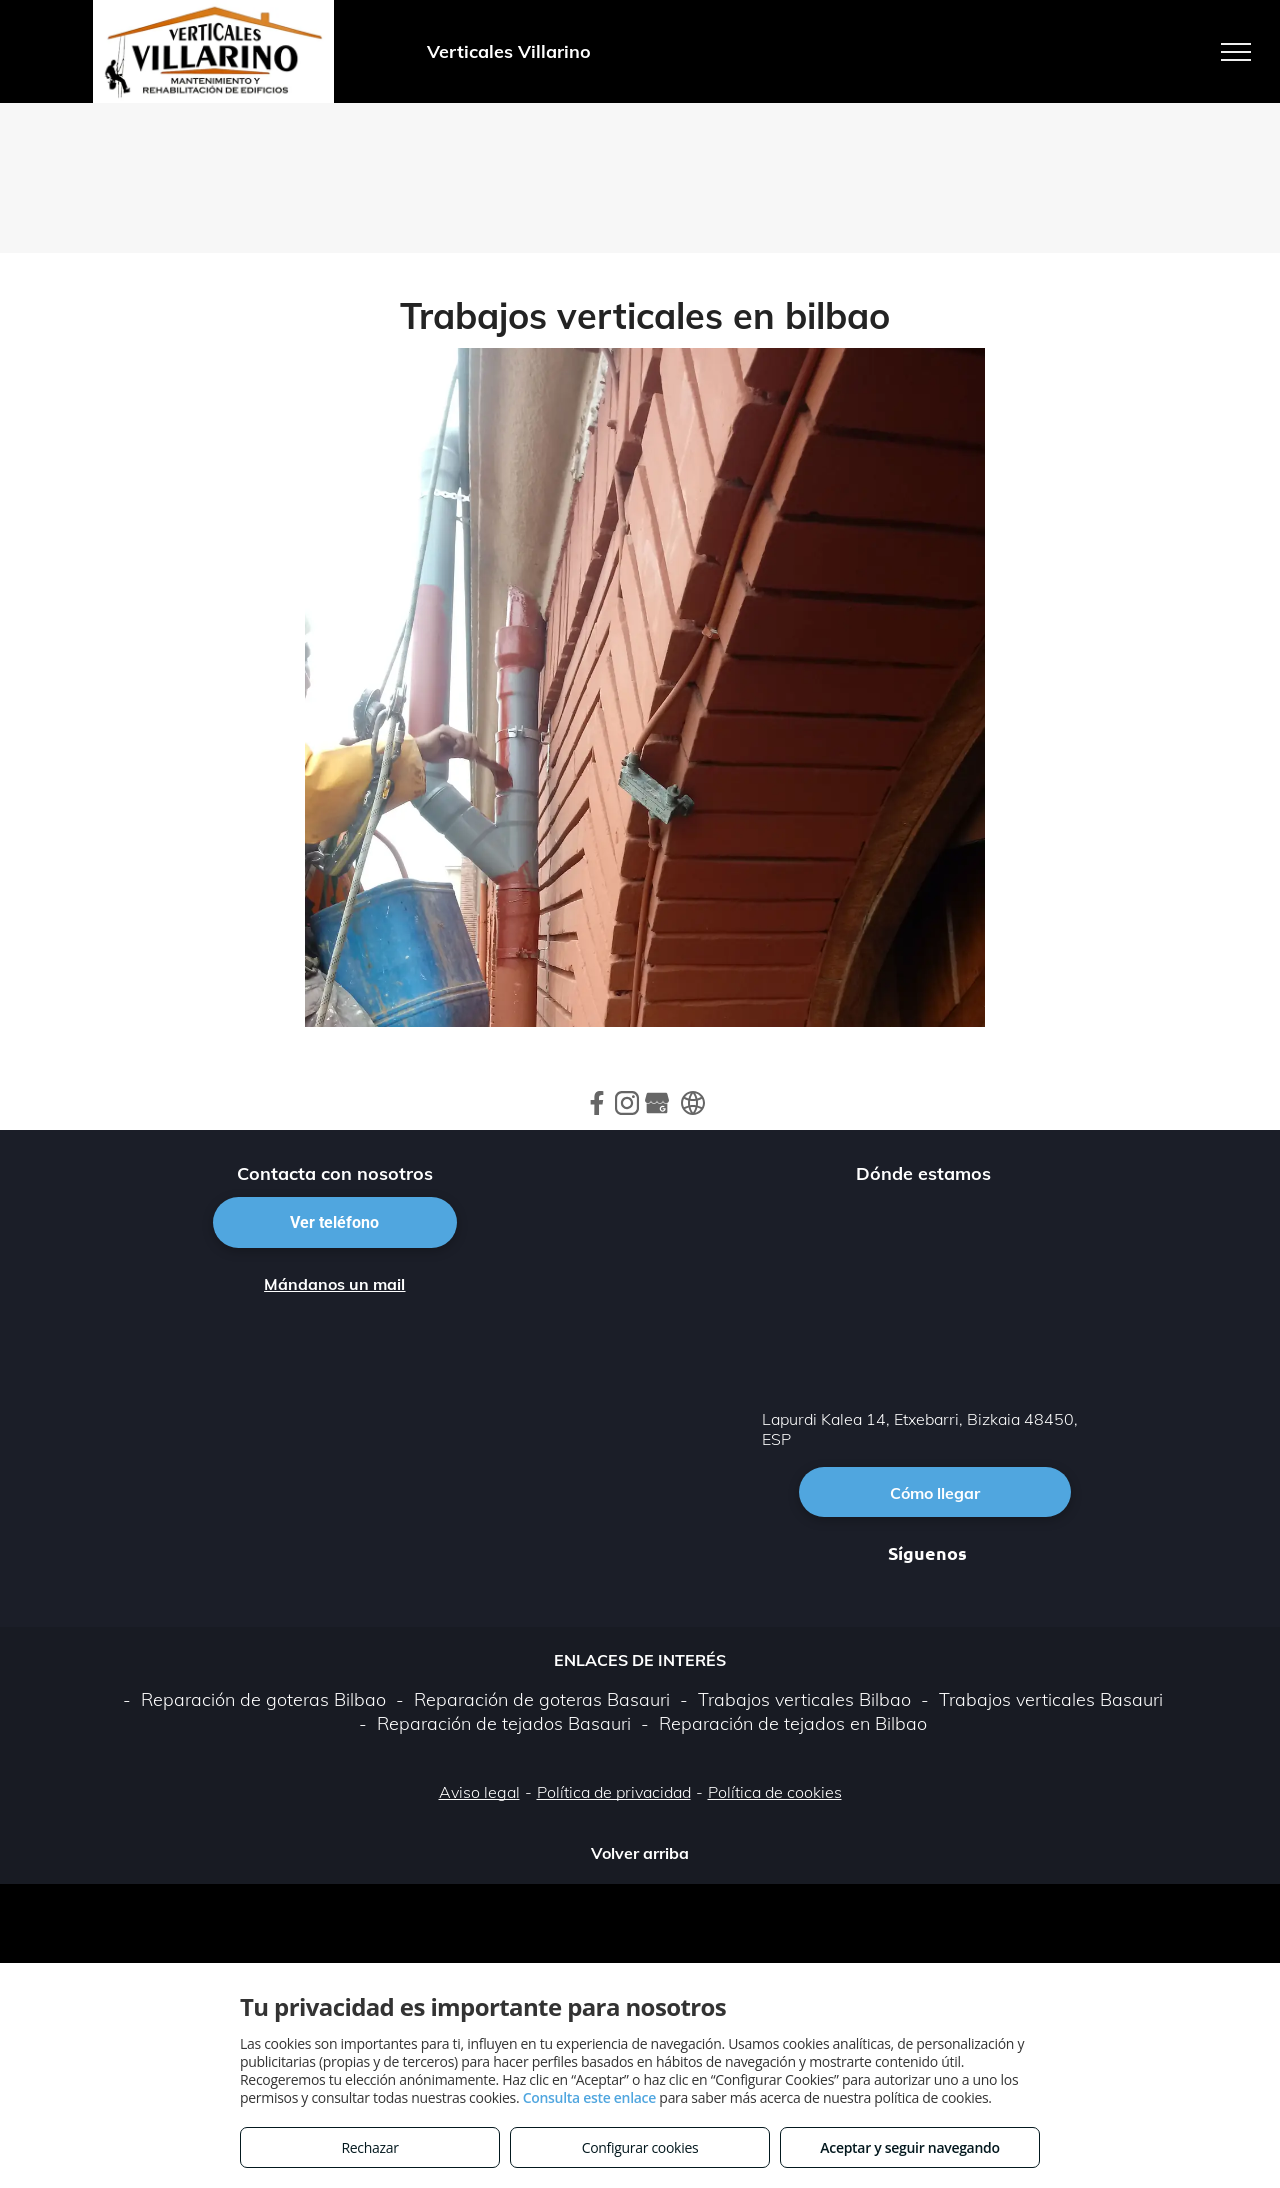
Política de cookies (775, 1792)
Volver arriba (640, 1853)
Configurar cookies (640, 2147)
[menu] (1236, 52)
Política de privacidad (614, 1792)
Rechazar (369, 2147)
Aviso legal (479, 1792)
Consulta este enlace (589, 2097)
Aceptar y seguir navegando (909, 2147)
